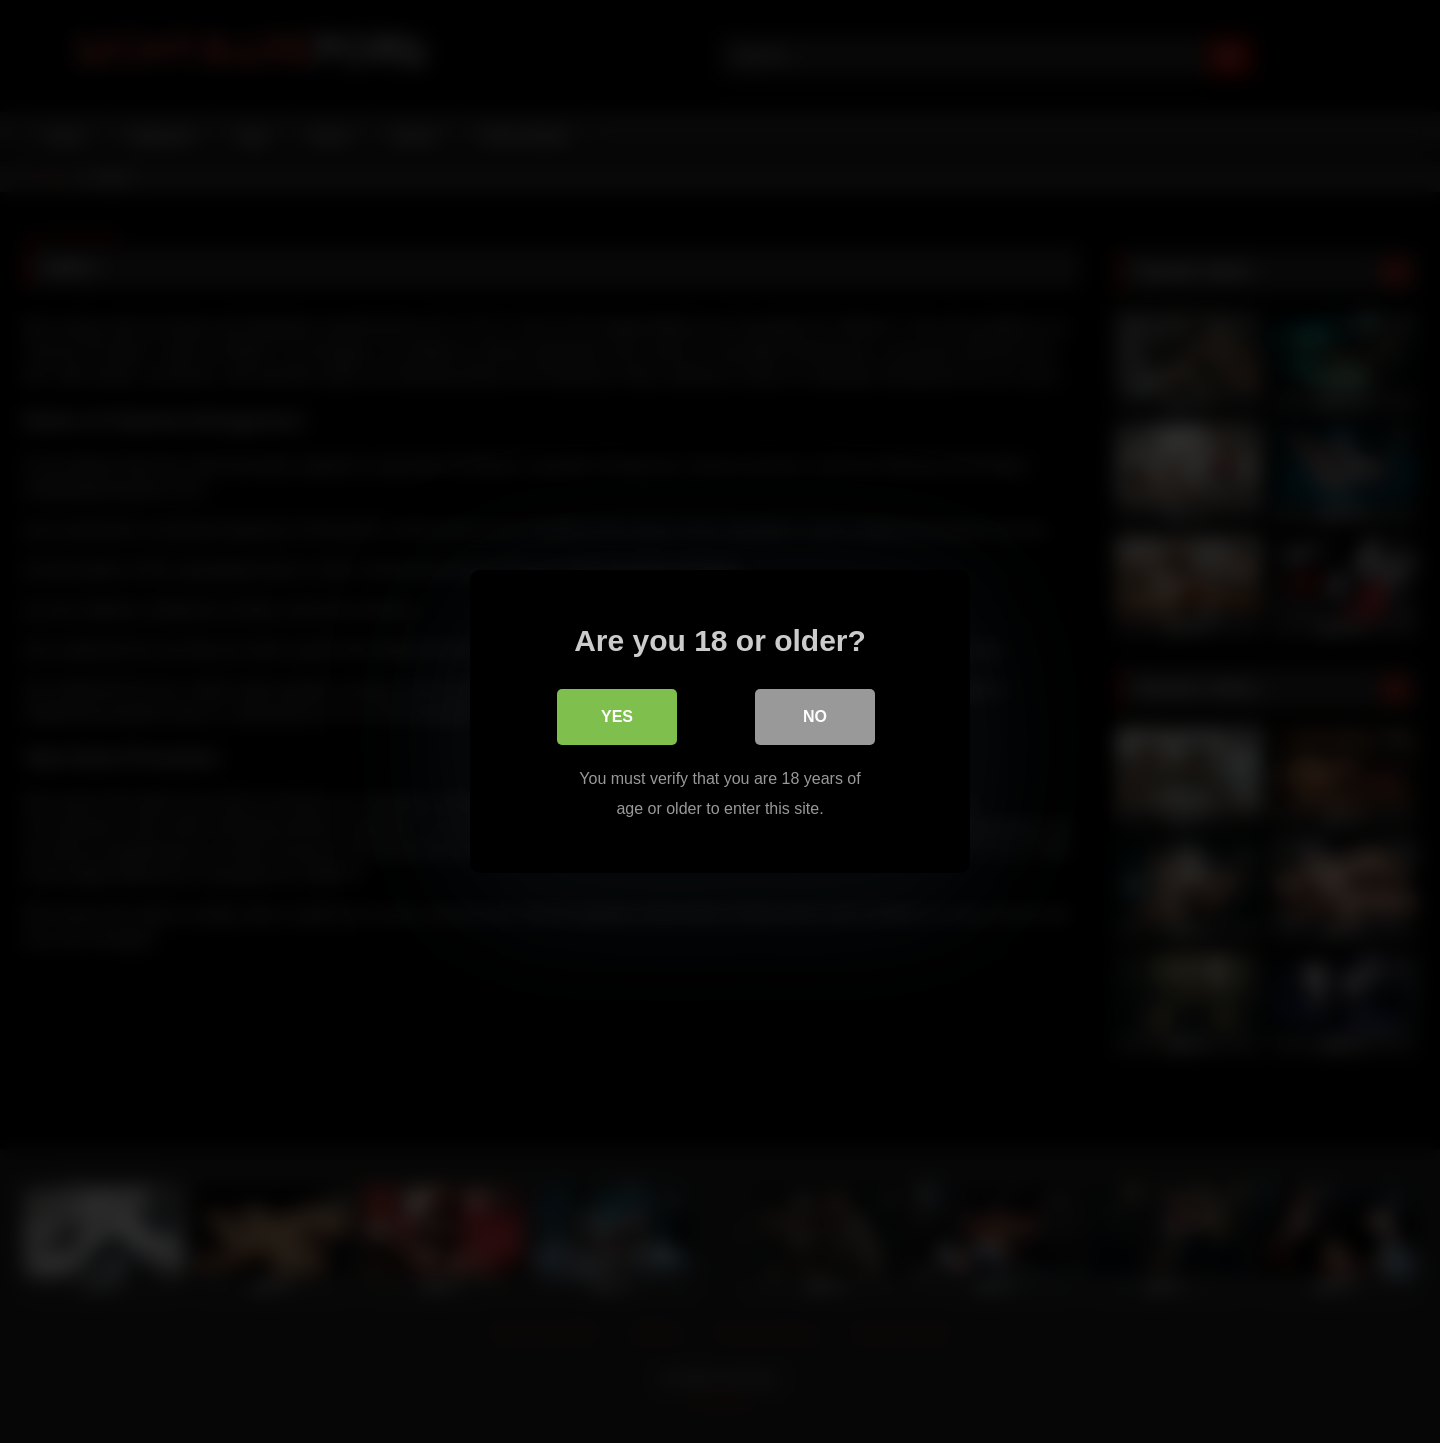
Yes (617, 716)
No (815, 716)
